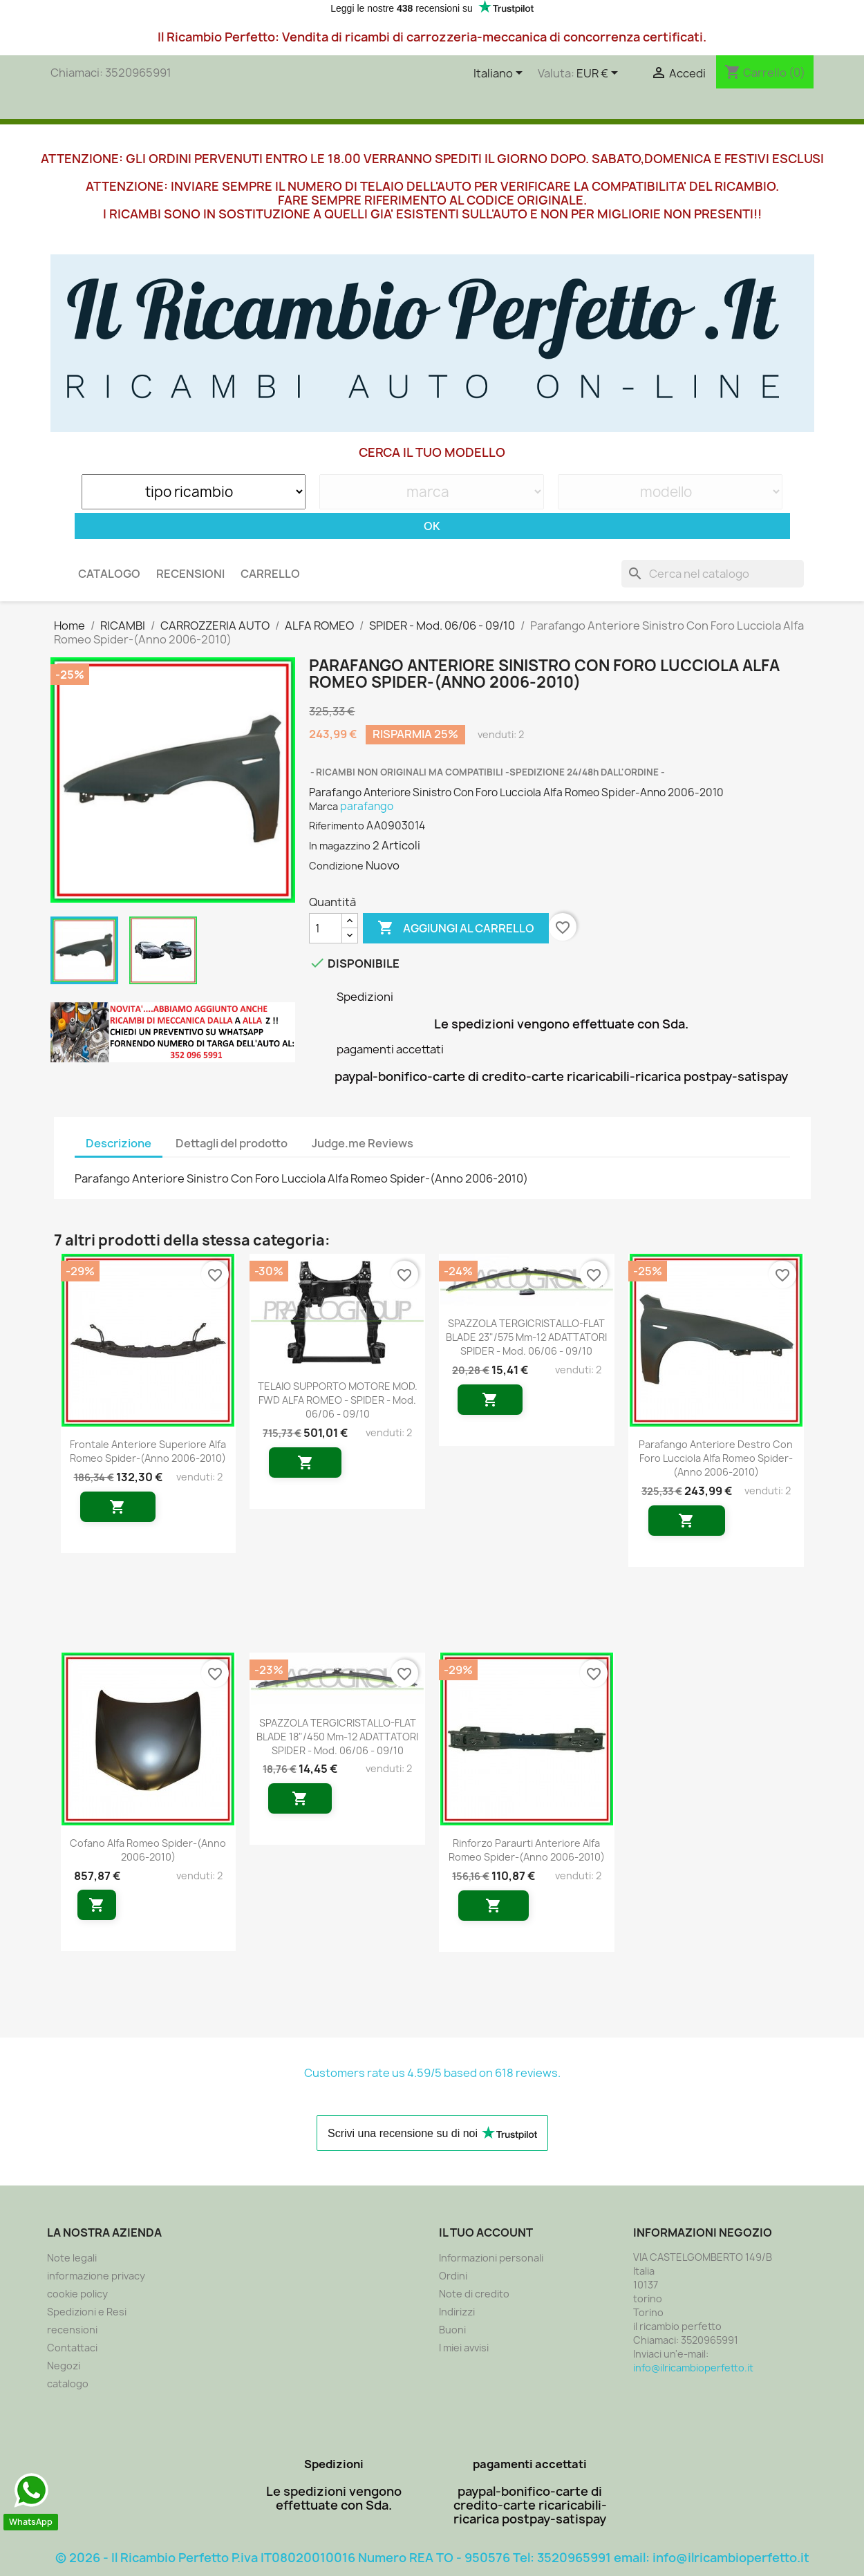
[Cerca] (712, 573)
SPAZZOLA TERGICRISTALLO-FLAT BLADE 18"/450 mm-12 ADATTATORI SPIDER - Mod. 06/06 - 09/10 (337, 1736)
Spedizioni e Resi (86, 2311)
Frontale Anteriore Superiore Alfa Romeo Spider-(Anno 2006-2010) (148, 1451)
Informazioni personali (491, 2257)
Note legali (72, 2257)
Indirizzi (457, 2311)
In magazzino (339, 845)
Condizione (336, 865)
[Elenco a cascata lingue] (500, 74)
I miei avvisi (464, 2347)
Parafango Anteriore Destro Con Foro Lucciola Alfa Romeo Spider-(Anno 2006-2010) (716, 1458)
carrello (270, 573)
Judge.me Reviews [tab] (362, 1143)
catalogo (67, 2383)
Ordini (453, 2275)
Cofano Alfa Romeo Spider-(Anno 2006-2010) (148, 1849)
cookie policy (77, 2293)
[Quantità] (325, 928)
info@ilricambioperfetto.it (693, 2367)
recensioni (190, 573)
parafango (366, 806)
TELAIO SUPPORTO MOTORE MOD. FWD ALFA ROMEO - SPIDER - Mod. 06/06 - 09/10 (337, 1400)
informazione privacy (96, 2275)
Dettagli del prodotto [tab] (232, 1143)
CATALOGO (109, 573)
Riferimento (336, 825)
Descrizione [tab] (118, 1143)
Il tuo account (486, 2232)
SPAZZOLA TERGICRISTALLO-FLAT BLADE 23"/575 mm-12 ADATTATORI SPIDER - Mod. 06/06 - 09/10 (526, 1337)
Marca (323, 806)
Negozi (63, 2365)
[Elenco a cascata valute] (599, 74)
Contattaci (72, 2347)
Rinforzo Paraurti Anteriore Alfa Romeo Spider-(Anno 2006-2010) (527, 1849)
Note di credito (474, 2293)
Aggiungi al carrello (455, 928)
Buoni (452, 2329)
